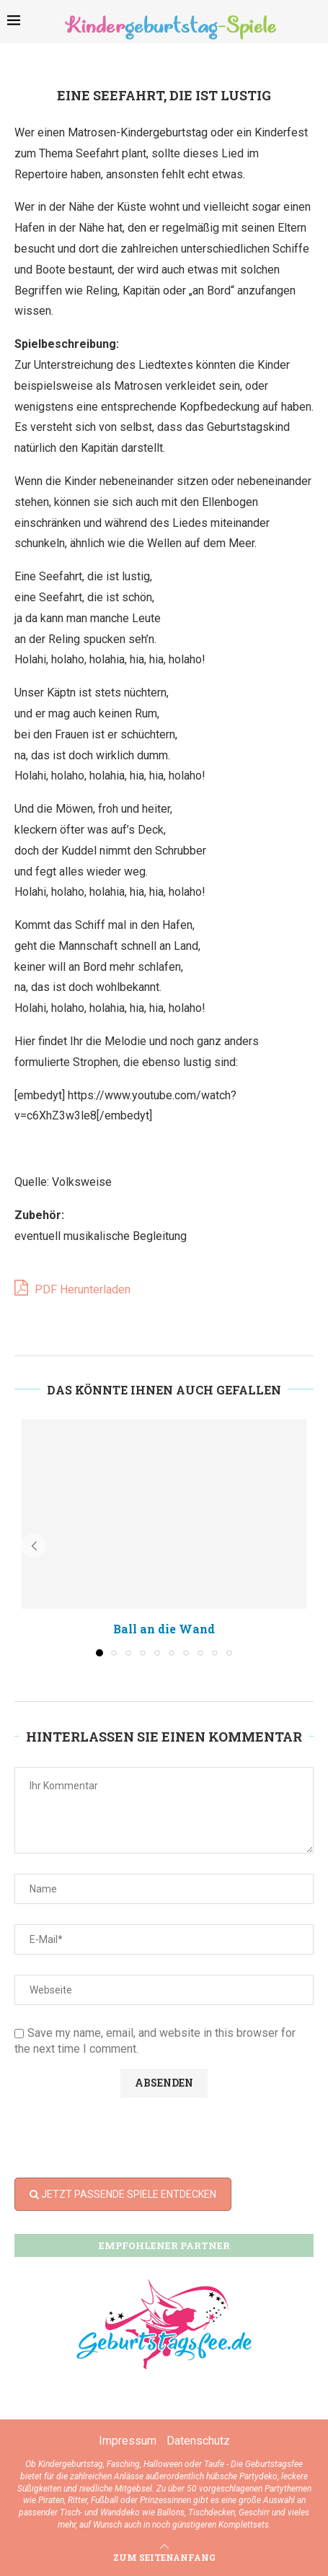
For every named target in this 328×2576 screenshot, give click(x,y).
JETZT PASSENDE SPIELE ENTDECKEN (123, 2194)
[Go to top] (164, 2557)
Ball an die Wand (164, 1628)
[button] (34, 1546)
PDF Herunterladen (72, 1287)
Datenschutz (198, 2441)
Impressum (127, 2441)
